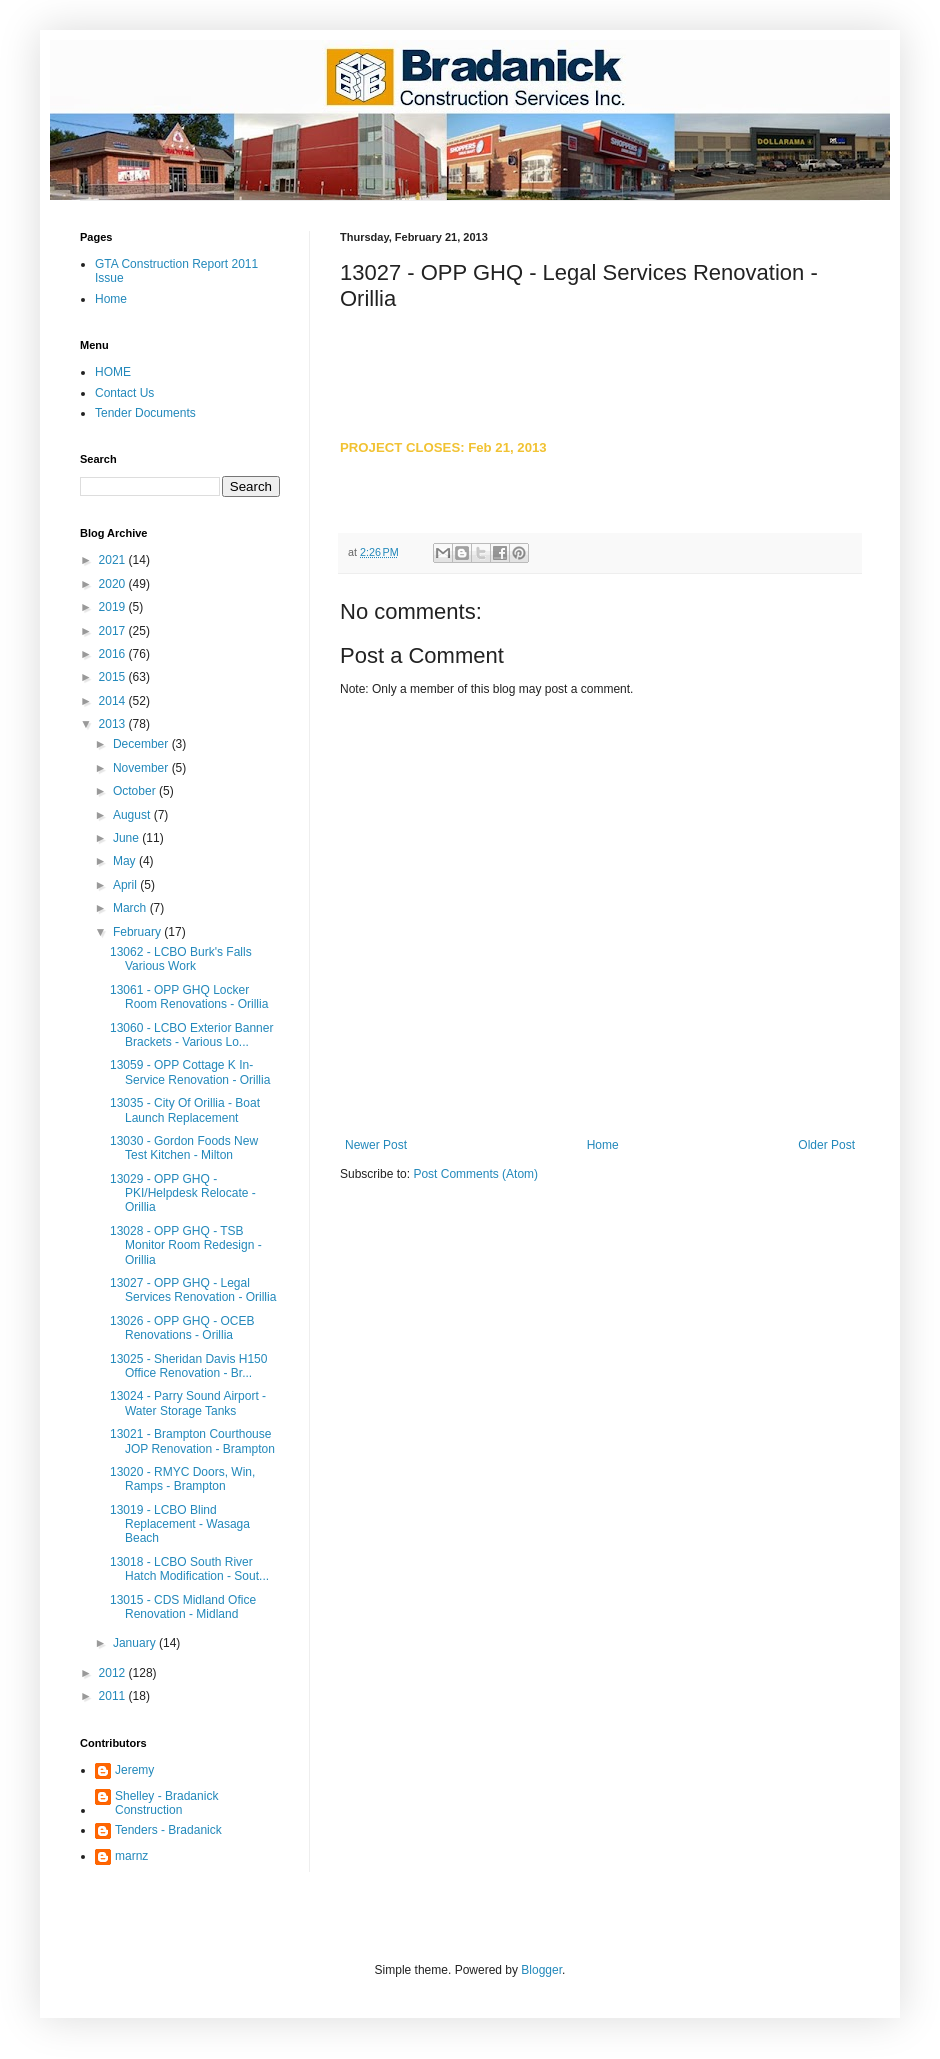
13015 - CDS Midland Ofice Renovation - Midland (183, 1607)
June (127, 838)
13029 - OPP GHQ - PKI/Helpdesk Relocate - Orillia (183, 1193)
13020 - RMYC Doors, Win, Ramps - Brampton (182, 1479)
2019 (114, 607)
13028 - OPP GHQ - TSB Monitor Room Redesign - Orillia (186, 1245)
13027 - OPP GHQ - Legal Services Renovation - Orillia (193, 1290)
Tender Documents (145, 413)
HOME (113, 372)
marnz (131, 1856)
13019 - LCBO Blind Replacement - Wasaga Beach (180, 1524)
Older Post (826, 1145)
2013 (114, 724)
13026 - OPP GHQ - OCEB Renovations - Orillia (182, 1328)
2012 (114, 1673)
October (136, 791)
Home (603, 1145)
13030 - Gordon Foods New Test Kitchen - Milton (184, 1148)
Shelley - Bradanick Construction (166, 1803)
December (142, 744)
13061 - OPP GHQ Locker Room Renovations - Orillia (189, 997)
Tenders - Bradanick (168, 1830)
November (142, 768)
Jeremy (134, 1770)
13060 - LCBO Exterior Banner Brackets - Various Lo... (191, 1035)
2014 (114, 701)
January (136, 1643)
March (131, 908)
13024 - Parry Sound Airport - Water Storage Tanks (188, 1403)
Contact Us (124, 393)
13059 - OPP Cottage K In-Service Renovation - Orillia (190, 1072)
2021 (114, 560)
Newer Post (376, 1145)
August (133, 815)
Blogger (541, 1970)
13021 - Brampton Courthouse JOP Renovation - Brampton (192, 1441)
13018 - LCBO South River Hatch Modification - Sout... (189, 1569)
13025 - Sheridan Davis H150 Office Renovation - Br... (188, 1366)
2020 (114, 584)
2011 (114, 1696)
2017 (114, 631)
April (126, 885)
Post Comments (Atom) (475, 1174)
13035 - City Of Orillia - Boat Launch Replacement (185, 1110)
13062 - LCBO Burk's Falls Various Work (181, 959)
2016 (114, 654)
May (126, 861)
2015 (114, 677)
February (138, 932)
